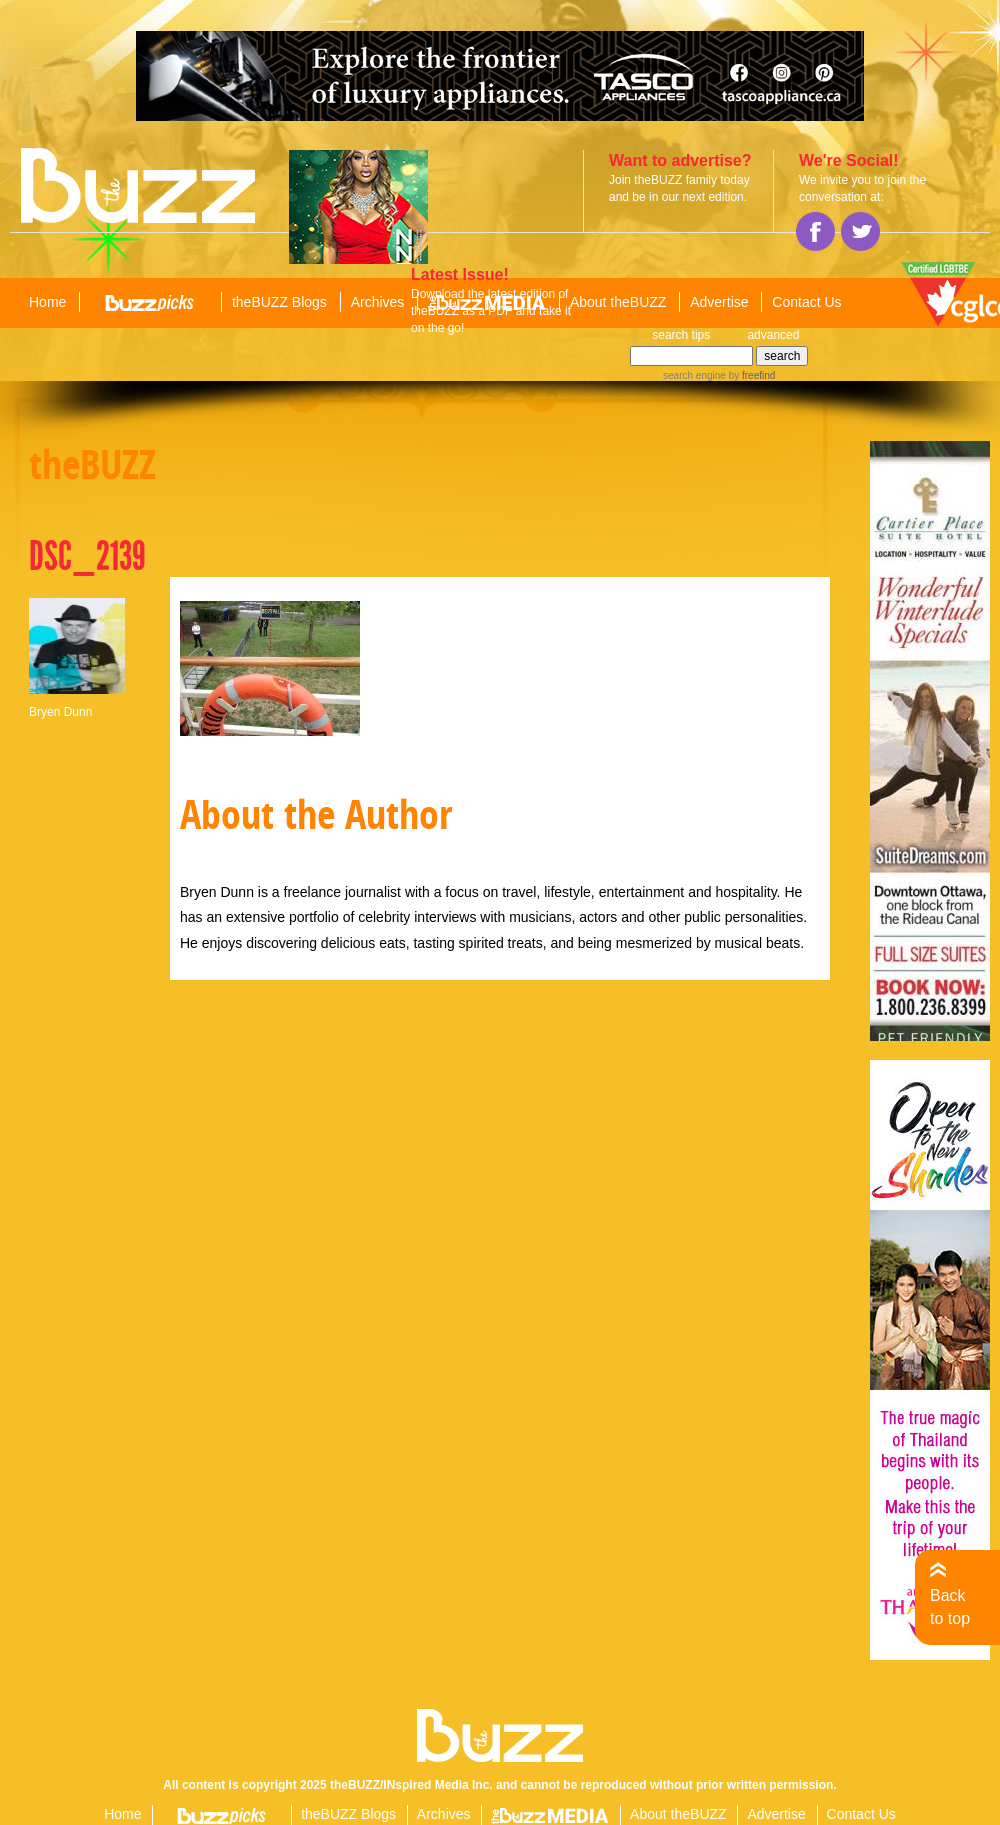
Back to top (950, 1606)
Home (47, 302)
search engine (694, 375)
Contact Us (806, 302)
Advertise (719, 302)
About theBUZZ (618, 302)
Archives (378, 302)
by (750, 375)
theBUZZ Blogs (279, 302)
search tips (681, 335)
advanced (773, 335)
